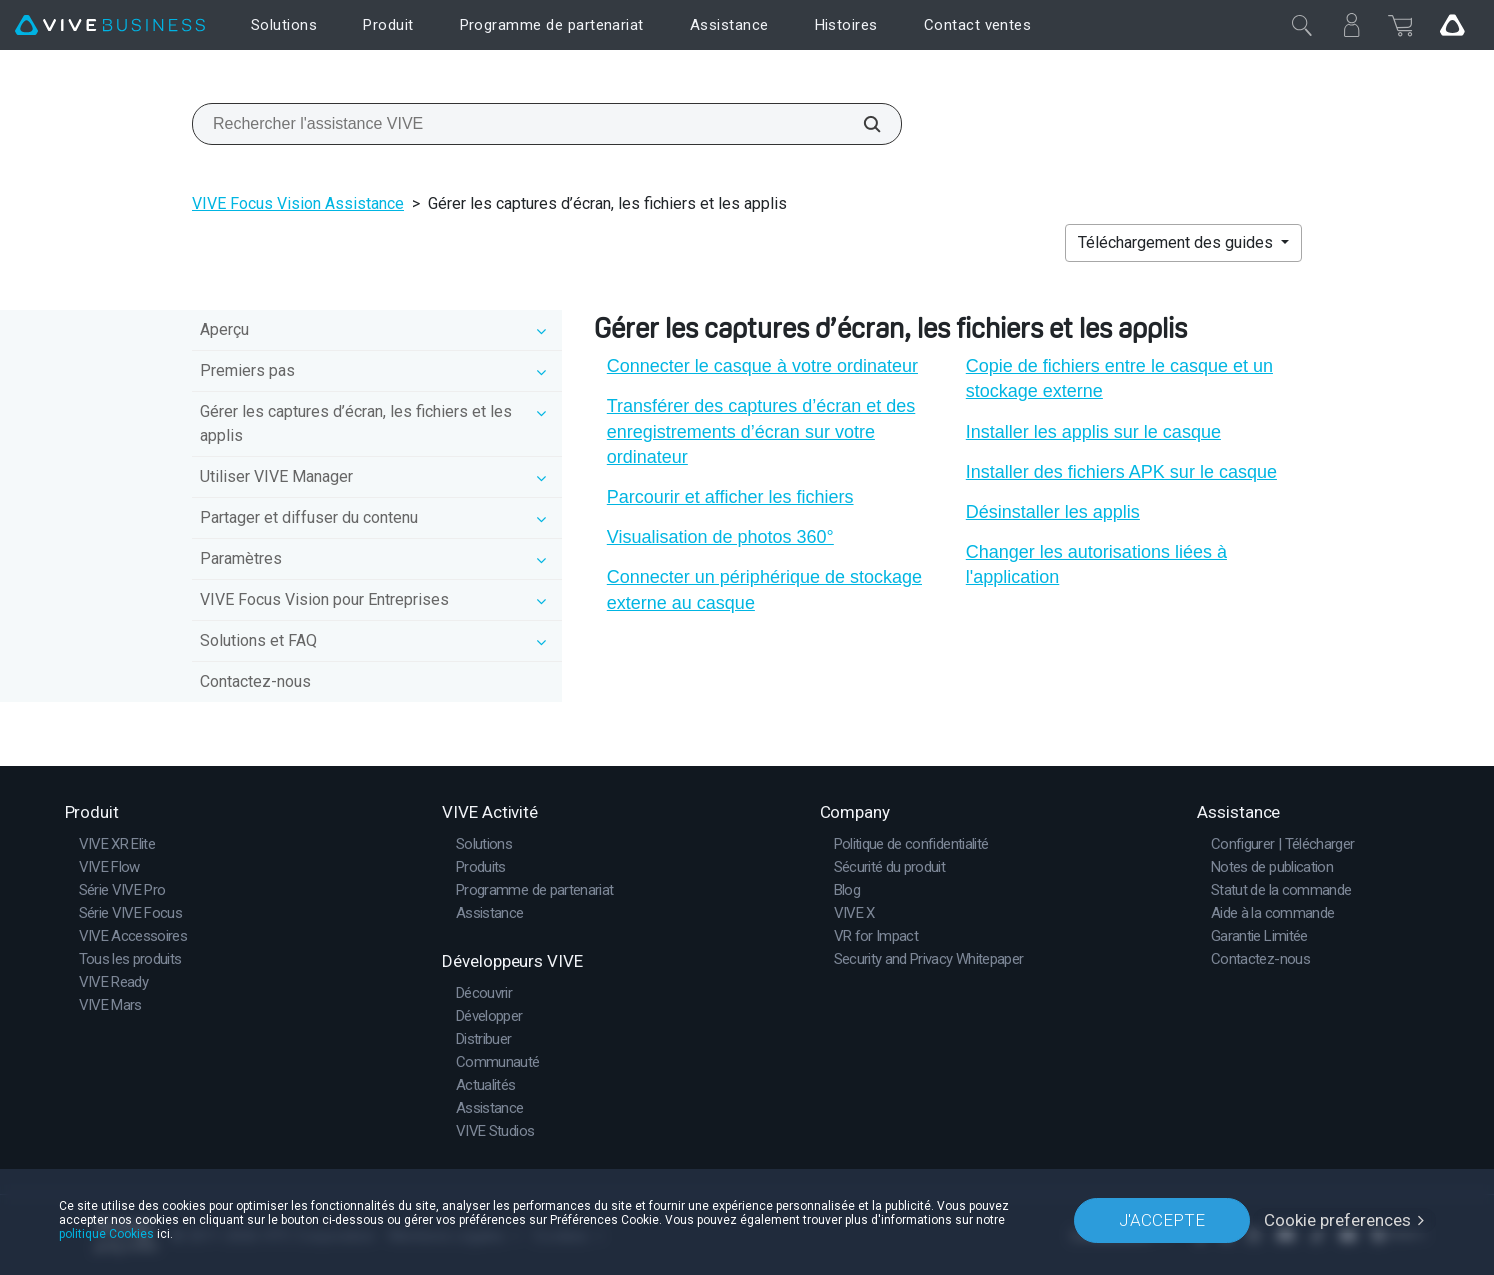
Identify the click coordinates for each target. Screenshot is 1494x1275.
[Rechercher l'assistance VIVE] (861, 124)
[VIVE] (110, 25)
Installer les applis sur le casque (1093, 432)
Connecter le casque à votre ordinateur (762, 366)
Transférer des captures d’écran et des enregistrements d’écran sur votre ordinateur (761, 431)
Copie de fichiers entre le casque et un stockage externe (1119, 378)
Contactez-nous (255, 681)
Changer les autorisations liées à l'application (1096, 564)
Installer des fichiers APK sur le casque (1121, 472)
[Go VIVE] (1452, 25)
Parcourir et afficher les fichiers (730, 497)
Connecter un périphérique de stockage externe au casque (764, 589)
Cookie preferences (1337, 1220)
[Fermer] (1302, 25)
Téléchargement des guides (1177, 242)
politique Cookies (106, 1234)
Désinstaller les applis (1053, 512)
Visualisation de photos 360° (720, 537)
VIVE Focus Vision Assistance (298, 203)
